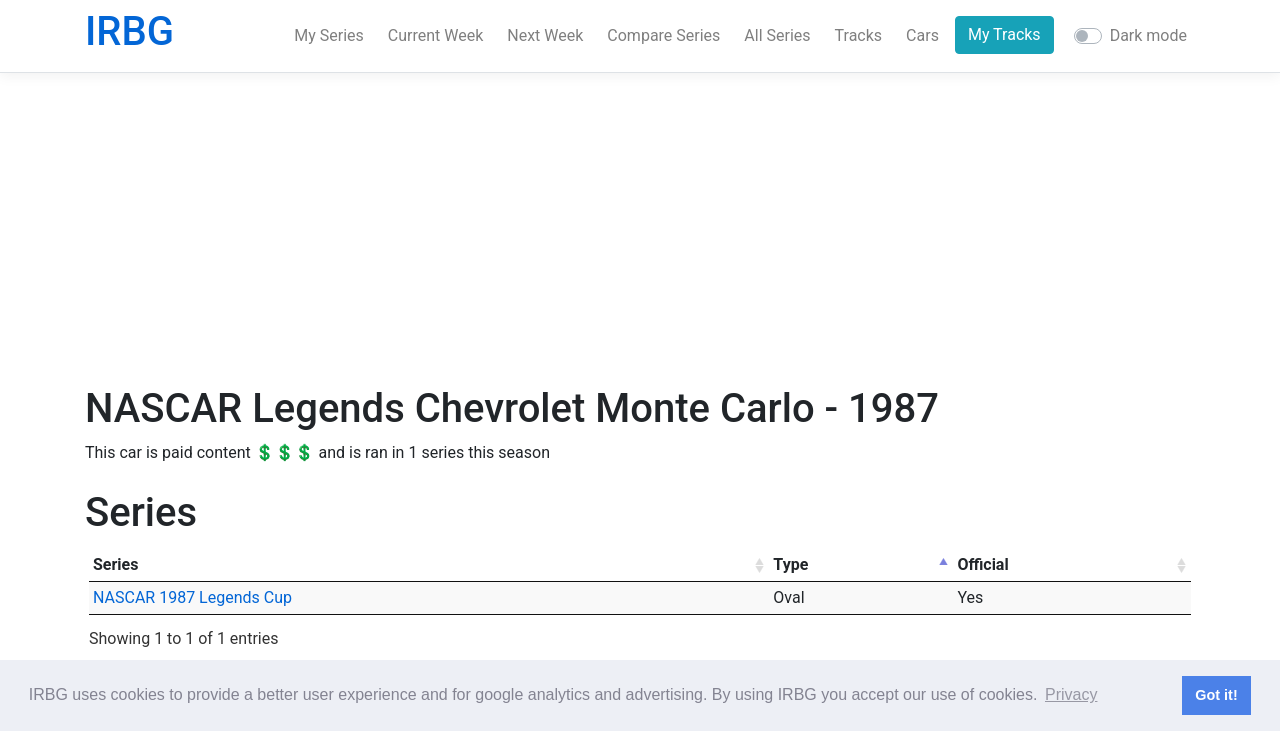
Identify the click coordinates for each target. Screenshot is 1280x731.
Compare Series (663, 35)
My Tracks (1004, 34)
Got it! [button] (1216, 695)
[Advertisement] (640, 229)
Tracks (859, 35)
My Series (329, 35)
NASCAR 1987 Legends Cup (192, 597)
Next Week (545, 35)
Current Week (435, 35)
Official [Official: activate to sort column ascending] (982, 564)
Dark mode (1148, 35)
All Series (777, 35)
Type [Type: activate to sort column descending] (790, 564)
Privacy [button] (1071, 694)
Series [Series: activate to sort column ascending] (115, 564)
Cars (922, 35)
